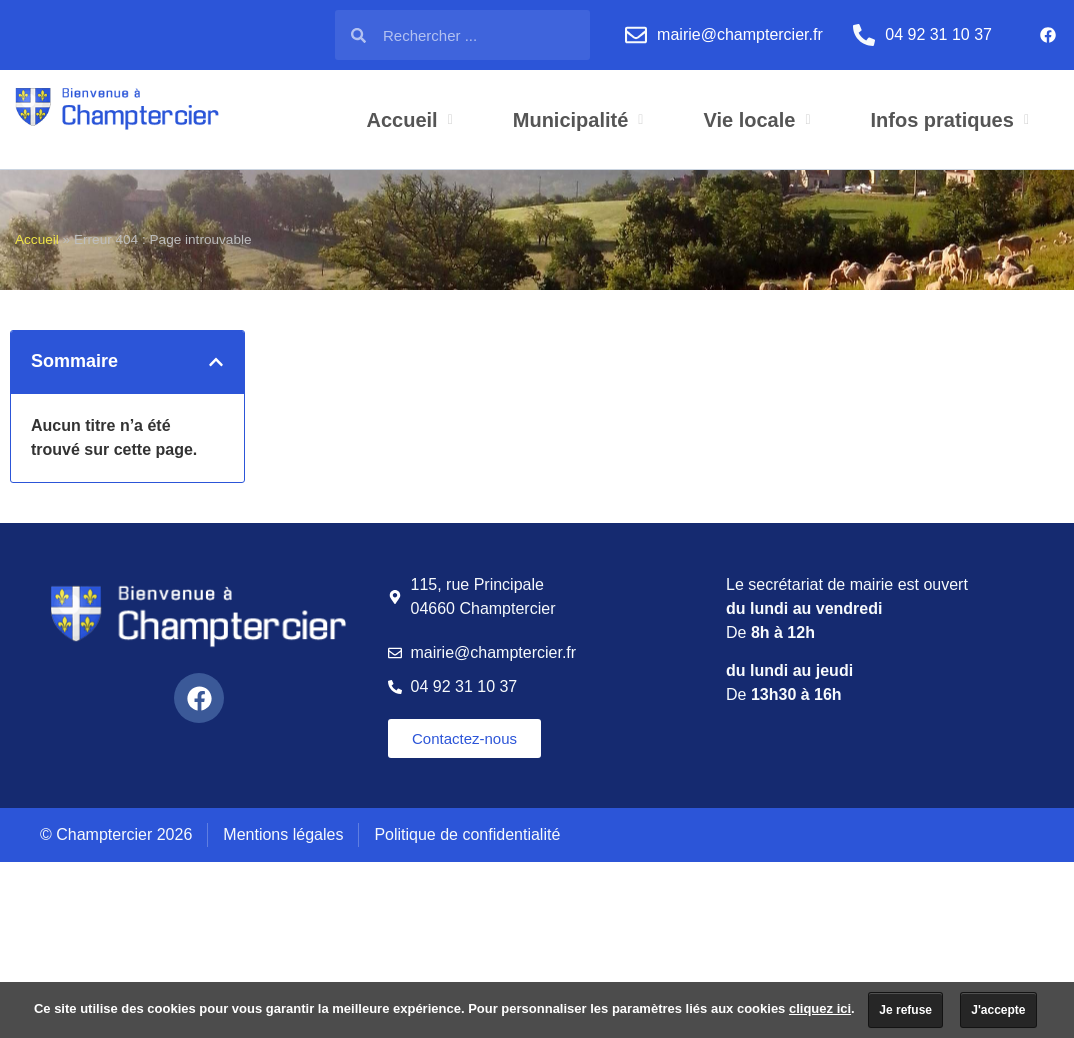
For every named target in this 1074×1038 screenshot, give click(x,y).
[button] (216, 362)
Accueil (37, 239)
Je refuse (905, 1010)
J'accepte (998, 1010)
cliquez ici (820, 1008)
